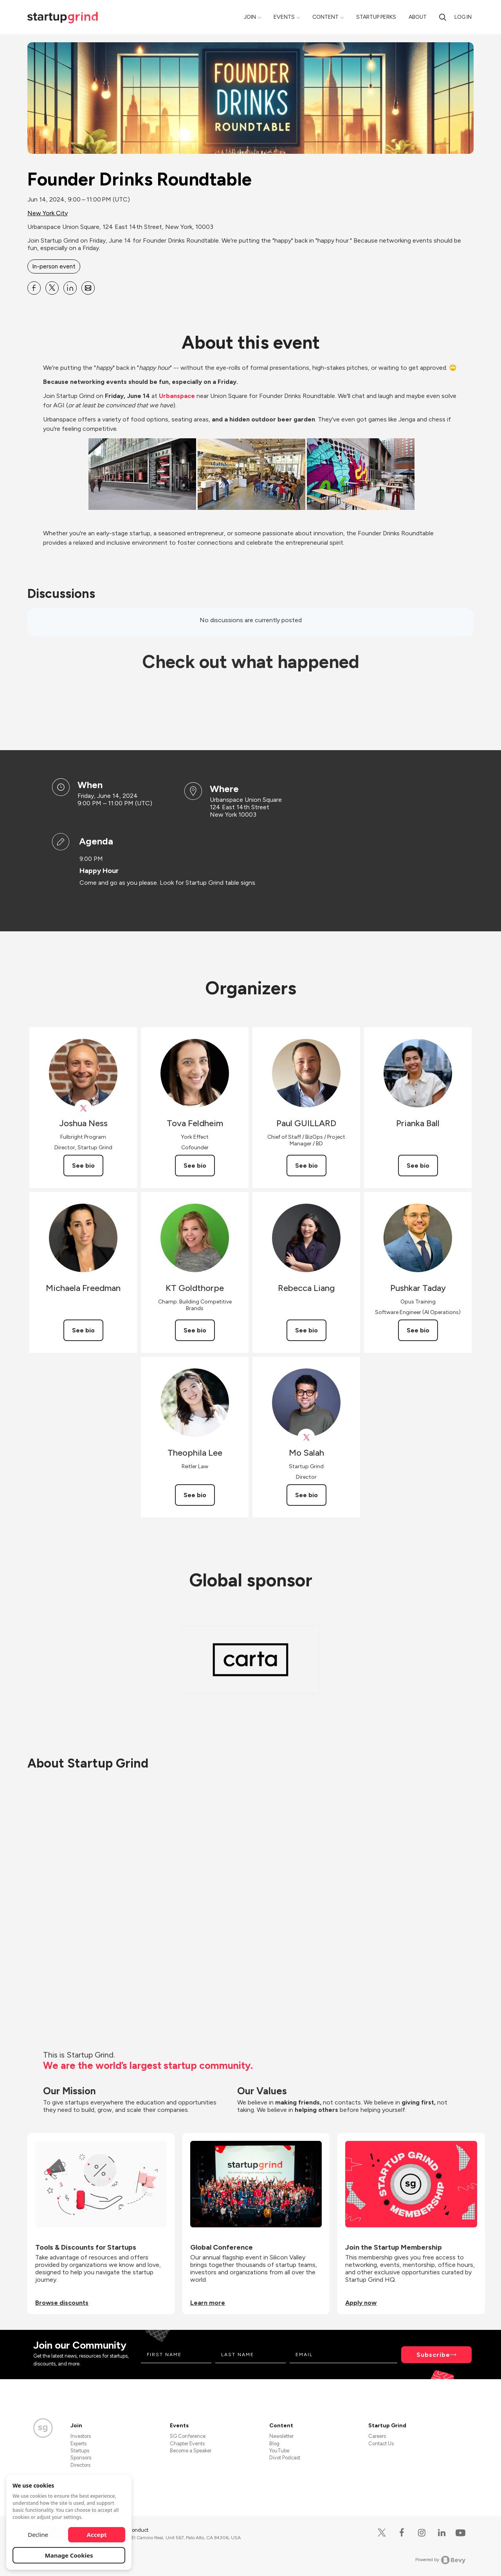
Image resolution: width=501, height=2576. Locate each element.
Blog (274, 2443)
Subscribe (433, 2354)
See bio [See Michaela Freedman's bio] (83, 1330)
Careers (377, 2436)
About (418, 17)
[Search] (442, 17)
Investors (80, 2436)
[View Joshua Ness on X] (83, 1108)
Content (325, 17)
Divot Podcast (284, 2458)
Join (250, 17)
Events (284, 17)
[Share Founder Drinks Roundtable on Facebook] (34, 288)
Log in (463, 17)
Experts (78, 2443)
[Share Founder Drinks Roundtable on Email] (88, 288)
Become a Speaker (190, 2451)
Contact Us (381, 2443)
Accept (97, 2534)
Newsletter (281, 2436)
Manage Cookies (69, 2555)
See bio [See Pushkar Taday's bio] (418, 1330)
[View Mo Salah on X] (306, 1437)
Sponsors (80, 2458)
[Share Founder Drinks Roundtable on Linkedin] (70, 288)
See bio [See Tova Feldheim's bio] (195, 1165)
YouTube (279, 2451)
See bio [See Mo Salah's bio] (306, 1495)
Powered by (440, 2560)
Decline (38, 2534)
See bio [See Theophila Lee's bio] (195, 1495)
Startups (79, 2451)
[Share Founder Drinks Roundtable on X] (52, 288)
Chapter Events (187, 2443)
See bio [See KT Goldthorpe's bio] (195, 1330)
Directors (80, 2465)
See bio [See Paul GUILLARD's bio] (306, 1165)
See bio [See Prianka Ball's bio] (418, 1165)
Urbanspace (177, 396)
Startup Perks (376, 17)
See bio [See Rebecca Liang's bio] (306, 1330)
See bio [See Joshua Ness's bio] (83, 1165)
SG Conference (187, 2436)
